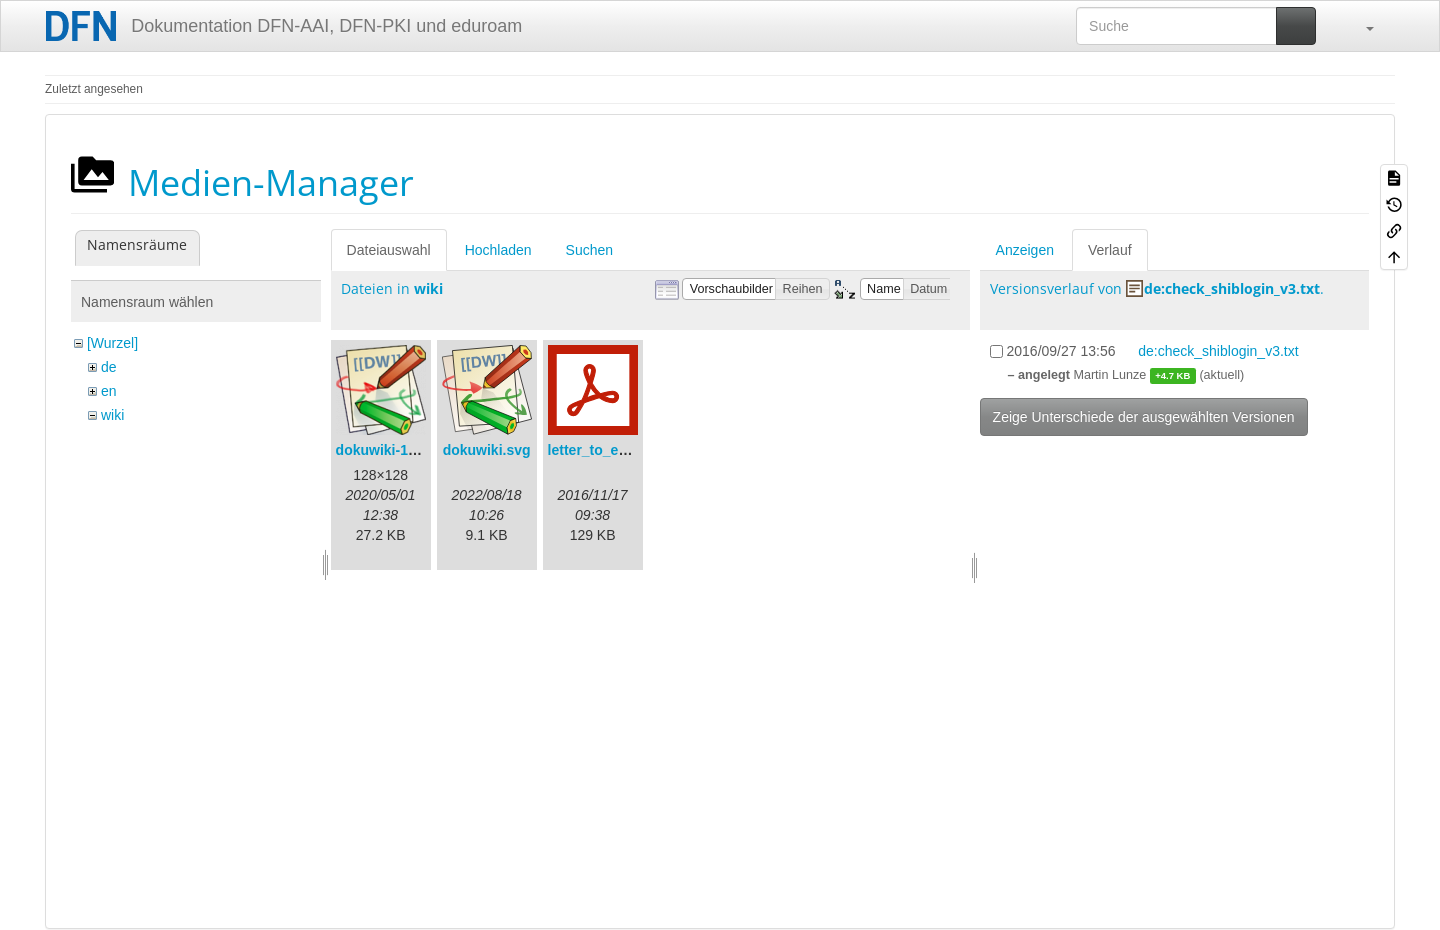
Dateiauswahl (389, 250)
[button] (1360, 26)
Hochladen (498, 250)
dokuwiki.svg (487, 450)
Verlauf (1110, 250)
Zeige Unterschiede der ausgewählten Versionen (1144, 417)
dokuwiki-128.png (394, 450)
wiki (112, 415)
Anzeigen (1025, 250)
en (109, 391)
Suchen (589, 250)
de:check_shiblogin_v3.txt (1232, 288)
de (109, 367)
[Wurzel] (112, 343)
